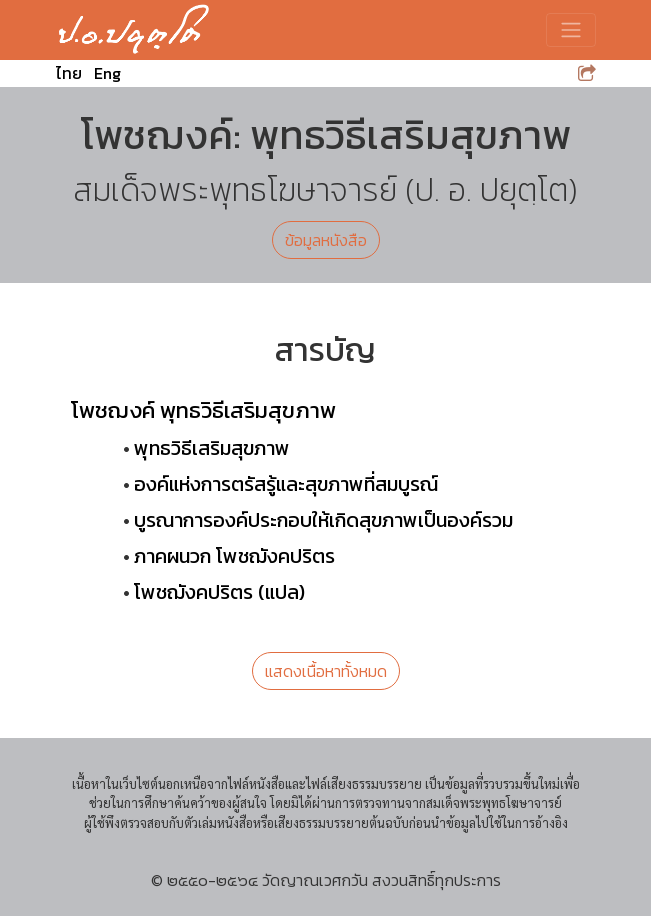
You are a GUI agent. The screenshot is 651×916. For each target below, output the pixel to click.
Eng (107, 73)
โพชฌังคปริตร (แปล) (219, 592)
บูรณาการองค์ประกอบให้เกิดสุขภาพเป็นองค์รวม (323, 520)
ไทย (69, 73)
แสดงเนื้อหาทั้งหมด (326, 671)
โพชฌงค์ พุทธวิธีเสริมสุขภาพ (203, 410)
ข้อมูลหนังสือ (326, 240)
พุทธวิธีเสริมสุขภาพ (212, 448)
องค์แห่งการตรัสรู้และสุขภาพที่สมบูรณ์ (286, 484)
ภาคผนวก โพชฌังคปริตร (234, 556)
